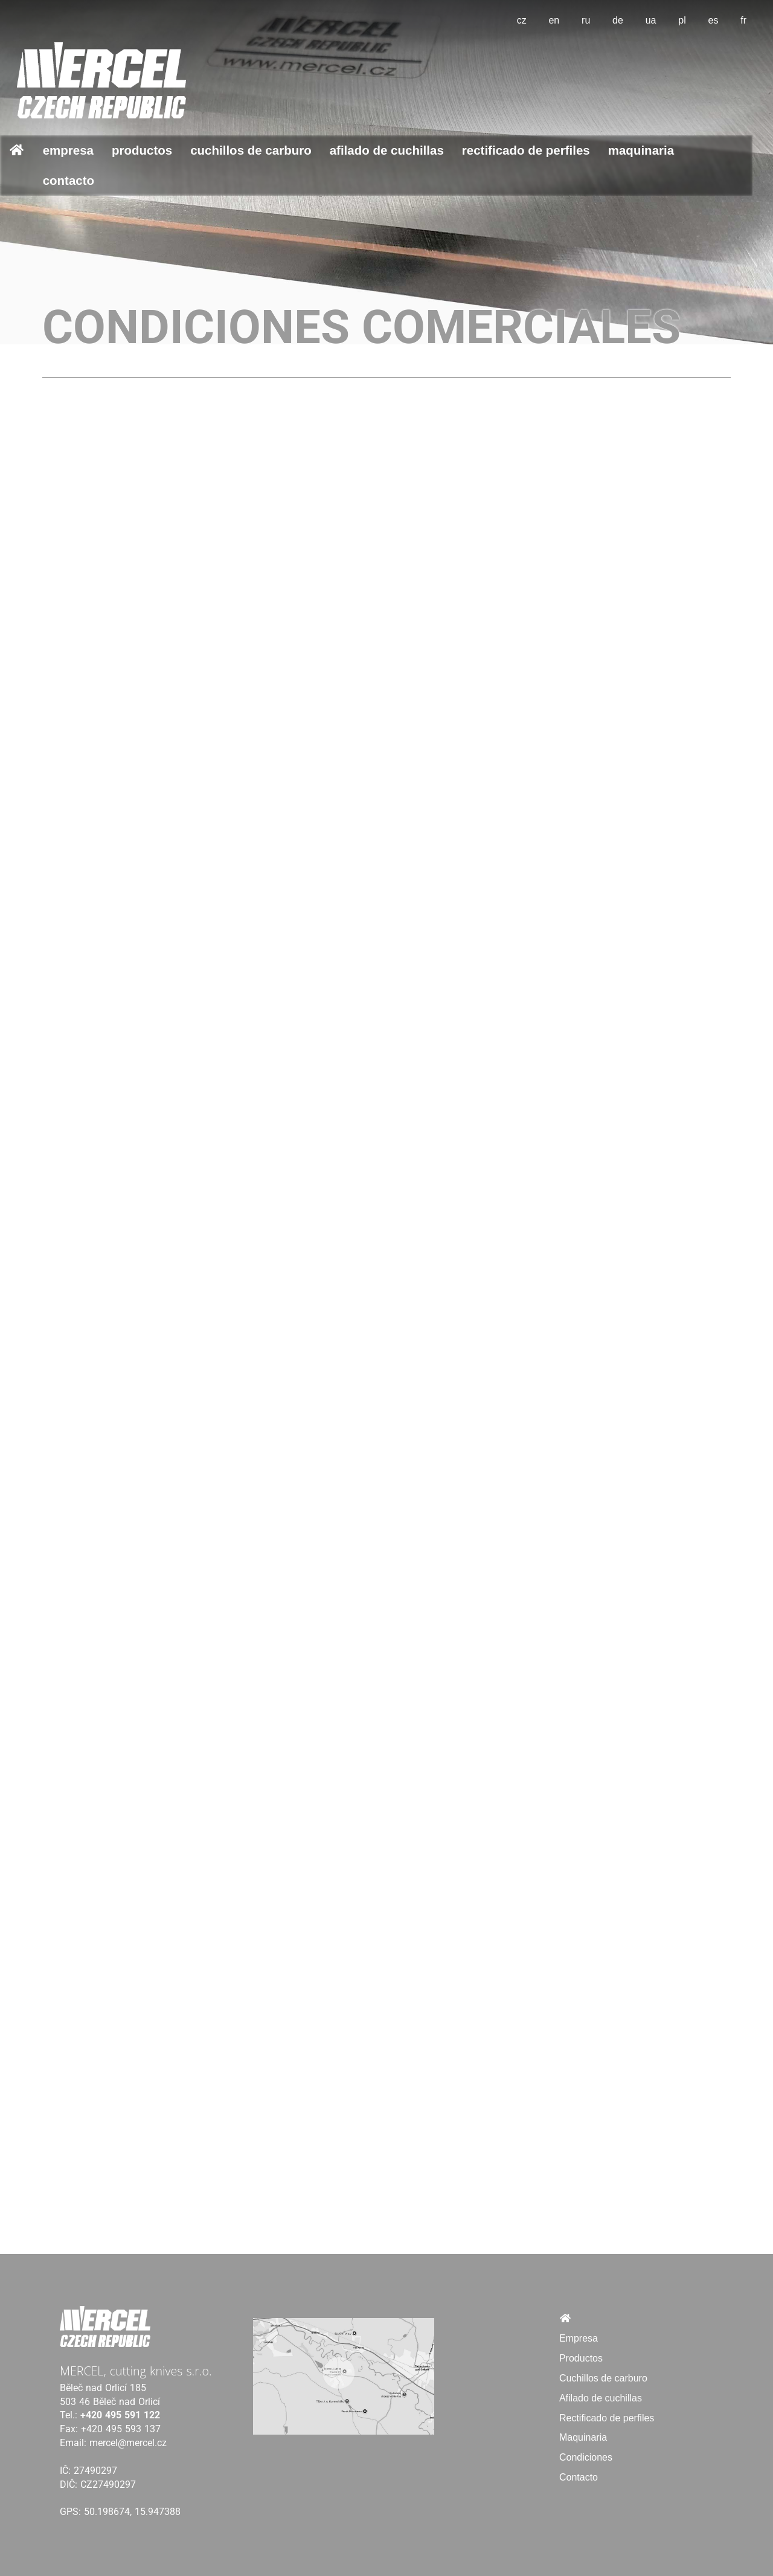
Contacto (68, 180)
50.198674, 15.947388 (132, 2511)
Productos (142, 150)
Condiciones (585, 2457)
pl (681, 20)
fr (743, 20)
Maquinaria (641, 150)
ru (586, 20)
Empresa (68, 150)
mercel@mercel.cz (128, 2443)
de (617, 20)
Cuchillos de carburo (251, 150)
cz (522, 20)
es (713, 20)
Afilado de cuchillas (387, 150)
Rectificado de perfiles (526, 150)
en (553, 20)
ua (651, 20)
